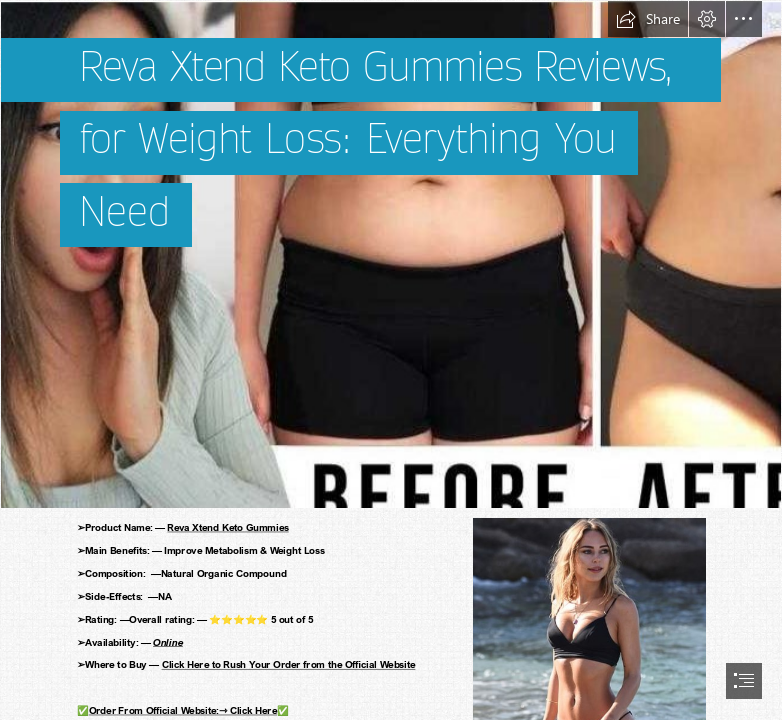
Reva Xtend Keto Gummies (228, 527)
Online (168, 642)
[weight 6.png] (391, 254)
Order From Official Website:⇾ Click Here (183, 710)
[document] (391, 360)
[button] (648, 19)
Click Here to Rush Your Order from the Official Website (289, 664)
